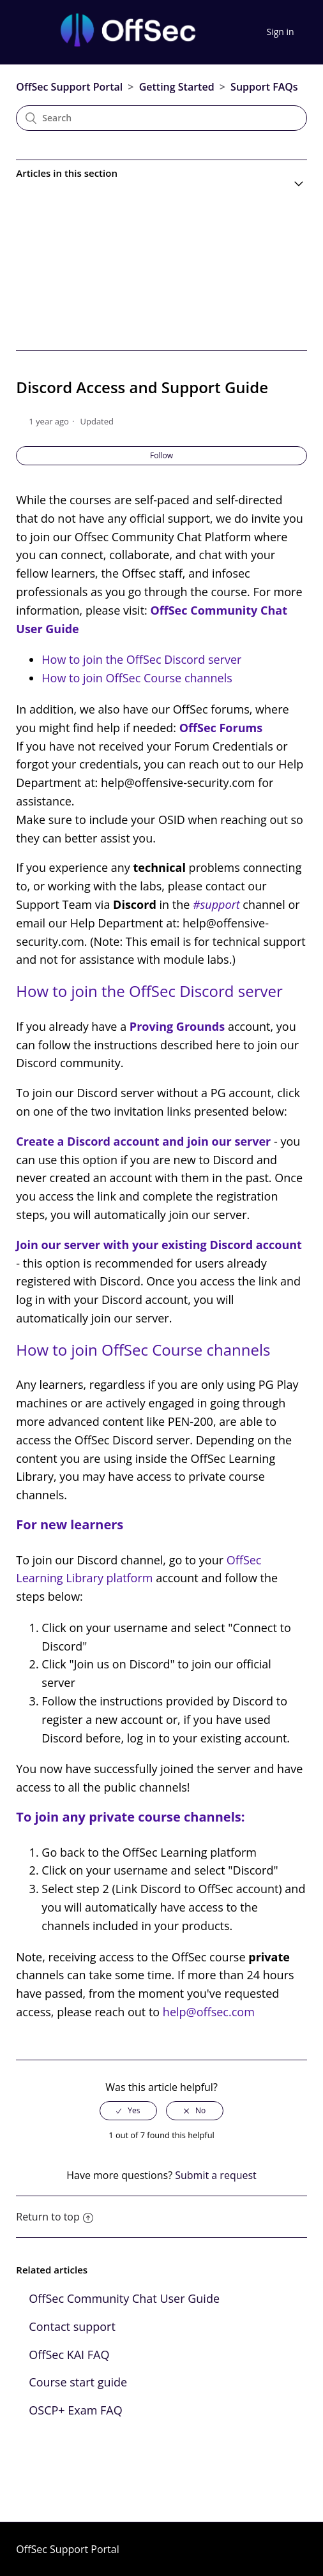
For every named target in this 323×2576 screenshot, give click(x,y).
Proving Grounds (177, 1026)
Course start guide (78, 2382)
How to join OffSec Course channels (136, 677)
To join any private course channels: (130, 1816)
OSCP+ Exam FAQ (75, 2410)
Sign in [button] (280, 32)
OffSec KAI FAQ (69, 2354)
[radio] (128, 2110)
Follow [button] (161, 455)
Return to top (54, 2217)
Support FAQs (264, 87)
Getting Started (176, 87)
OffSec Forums (220, 727)
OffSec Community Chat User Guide (124, 2298)
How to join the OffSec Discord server (141, 659)
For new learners (69, 1524)
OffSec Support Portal (69, 87)
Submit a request (216, 2175)
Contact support (72, 2326)
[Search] (161, 118)
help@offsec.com (209, 2011)
